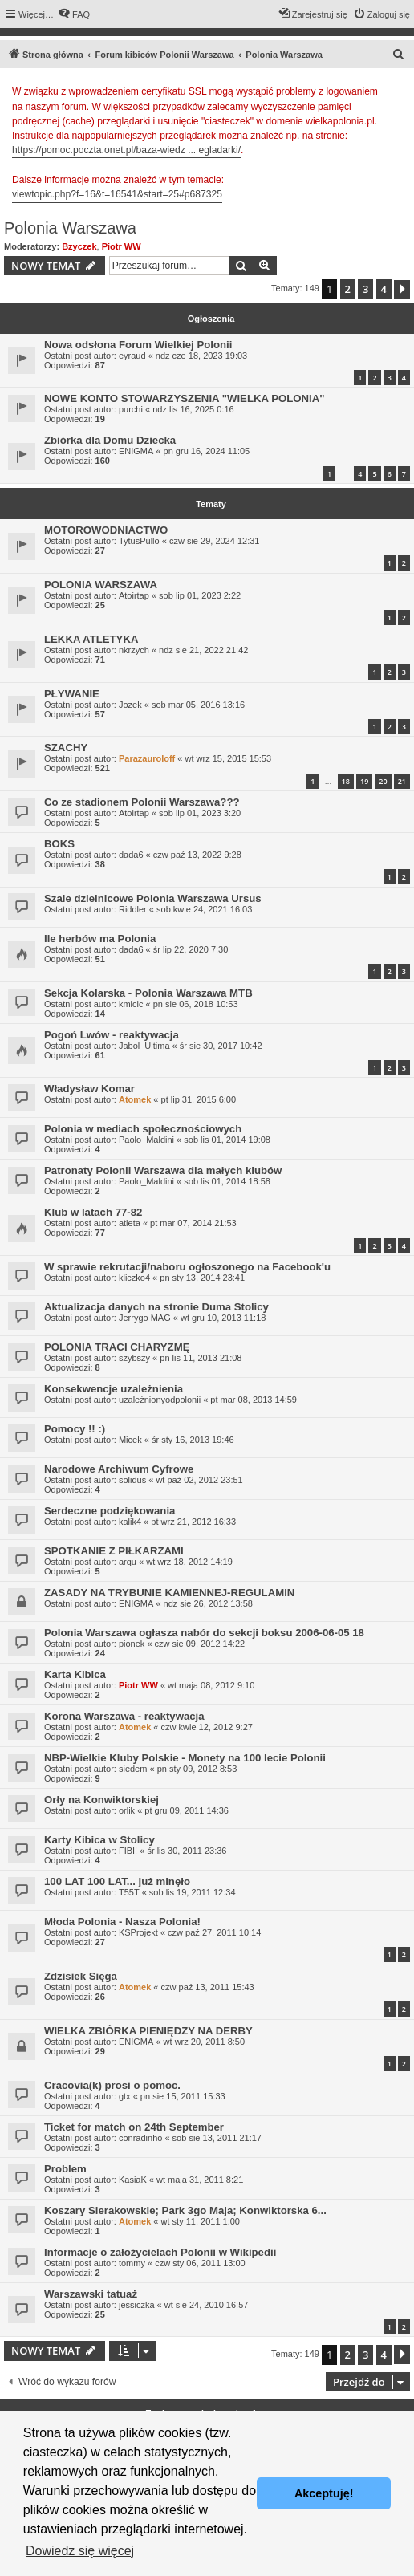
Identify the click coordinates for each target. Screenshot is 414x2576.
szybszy (134, 1358)
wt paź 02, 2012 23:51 (199, 1480)
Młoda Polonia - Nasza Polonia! (122, 1922)
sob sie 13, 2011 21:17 (217, 2138)
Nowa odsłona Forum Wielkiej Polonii (138, 345)
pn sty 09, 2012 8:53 (197, 1769)
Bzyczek (79, 246)
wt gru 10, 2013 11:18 (223, 1318)
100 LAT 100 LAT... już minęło (117, 1881)
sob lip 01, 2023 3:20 (200, 813)
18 (346, 781)
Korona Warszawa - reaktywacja (124, 1716)
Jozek (130, 704)
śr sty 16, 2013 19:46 (193, 1439)
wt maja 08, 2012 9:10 (211, 1685)
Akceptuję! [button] (324, 2493)
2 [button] (348, 289)
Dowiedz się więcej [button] (80, 2551)
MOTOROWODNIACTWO (106, 530)
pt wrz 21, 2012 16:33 (193, 1521)
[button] (402, 289)
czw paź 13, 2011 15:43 (207, 1987)
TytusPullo (139, 541)
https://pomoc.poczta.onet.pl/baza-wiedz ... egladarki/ (126, 150)
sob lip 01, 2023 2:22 (200, 595)
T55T (129, 1892)
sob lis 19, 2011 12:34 (192, 1892)
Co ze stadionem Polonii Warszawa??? (142, 802)
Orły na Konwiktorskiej (101, 1800)
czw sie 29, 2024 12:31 (214, 541)
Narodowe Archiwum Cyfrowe (118, 1469)
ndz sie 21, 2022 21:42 (203, 650)
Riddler (133, 909)
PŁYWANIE (71, 694)
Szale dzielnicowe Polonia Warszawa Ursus (153, 898)
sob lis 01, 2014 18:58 (227, 1181)
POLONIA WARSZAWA (100, 585)
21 (402, 781)
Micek (130, 1439)
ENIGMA (136, 451)
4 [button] (384, 289)
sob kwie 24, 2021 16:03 (204, 909)
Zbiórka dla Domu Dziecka (110, 440)
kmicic (131, 1004)
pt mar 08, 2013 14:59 (253, 1399)
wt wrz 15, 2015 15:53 (228, 758)
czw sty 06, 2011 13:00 (200, 2263)
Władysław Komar (89, 1089)
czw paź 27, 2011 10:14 (214, 1932)
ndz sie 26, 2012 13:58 (208, 1603)
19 (364, 781)
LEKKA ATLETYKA (91, 639)
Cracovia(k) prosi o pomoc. (112, 2085)
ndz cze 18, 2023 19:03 (201, 355)
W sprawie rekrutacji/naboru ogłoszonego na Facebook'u (187, 1267)
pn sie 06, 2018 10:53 (195, 1004)
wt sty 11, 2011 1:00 (200, 2221)
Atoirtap (134, 595)
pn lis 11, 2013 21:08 (201, 1358)
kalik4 (130, 1521)
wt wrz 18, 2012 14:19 (189, 1561)
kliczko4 (134, 1277)
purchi (131, 409)
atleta (129, 1223)
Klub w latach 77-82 (93, 1212)
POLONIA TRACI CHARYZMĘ (116, 1347)
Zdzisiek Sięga (80, 1976)
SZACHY (65, 748)
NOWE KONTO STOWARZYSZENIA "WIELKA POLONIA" (184, 398)
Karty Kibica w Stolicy (99, 1840)
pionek (131, 1643)
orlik (127, 1810)
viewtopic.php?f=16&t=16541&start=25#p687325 (117, 194)
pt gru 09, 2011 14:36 (186, 1810)
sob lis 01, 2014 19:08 (227, 1139)
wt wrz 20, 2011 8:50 (205, 2041)
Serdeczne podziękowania (109, 1511)
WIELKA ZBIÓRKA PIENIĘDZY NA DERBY (148, 2031)
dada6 (131, 854)
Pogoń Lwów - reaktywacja (111, 1035)
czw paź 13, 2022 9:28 (197, 854)
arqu (127, 1561)
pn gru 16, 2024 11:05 (207, 451)
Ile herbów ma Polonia (100, 938)
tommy (132, 2263)
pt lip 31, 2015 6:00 (199, 1099)
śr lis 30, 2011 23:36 (186, 1850)
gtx (125, 2096)
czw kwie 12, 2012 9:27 (207, 1727)
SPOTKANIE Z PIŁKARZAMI (114, 1551)
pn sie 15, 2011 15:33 (182, 2096)
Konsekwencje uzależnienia (113, 1389)
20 (383, 781)
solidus (132, 1480)
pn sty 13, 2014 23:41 (202, 1277)
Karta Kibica (75, 1674)
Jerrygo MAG (145, 1318)
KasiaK (133, 2179)
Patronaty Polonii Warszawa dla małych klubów (163, 1170)
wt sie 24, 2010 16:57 (206, 2305)
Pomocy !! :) (74, 1429)
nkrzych (134, 650)
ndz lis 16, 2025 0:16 (193, 409)
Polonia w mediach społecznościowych (143, 1129)
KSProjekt (138, 1932)
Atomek (135, 1099)
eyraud (132, 355)
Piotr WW (121, 246)
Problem (65, 2169)
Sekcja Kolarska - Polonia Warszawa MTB (148, 993)
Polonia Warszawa (70, 228)
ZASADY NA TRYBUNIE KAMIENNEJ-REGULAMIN (169, 1593)
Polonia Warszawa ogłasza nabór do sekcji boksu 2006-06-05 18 (204, 1633)
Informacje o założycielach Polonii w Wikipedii (160, 2252)
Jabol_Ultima (144, 1045)
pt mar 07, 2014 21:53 (193, 1223)
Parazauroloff (147, 758)
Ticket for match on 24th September (134, 2127)
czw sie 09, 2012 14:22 (200, 1643)
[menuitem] (74, 14)
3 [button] (365, 289)
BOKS (59, 844)
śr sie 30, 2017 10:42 (221, 1045)
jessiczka (137, 2305)
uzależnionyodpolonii (160, 1399)
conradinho (140, 2138)
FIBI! (128, 1850)
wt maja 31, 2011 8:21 (199, 2179)
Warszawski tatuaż (90, 2294)
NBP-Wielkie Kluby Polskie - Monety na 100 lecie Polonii (185, 1758)
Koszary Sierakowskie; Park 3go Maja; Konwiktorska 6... (185, 2210)
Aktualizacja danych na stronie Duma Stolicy (156, 1307)
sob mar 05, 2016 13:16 (198, 704)
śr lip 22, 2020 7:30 (191, 949)
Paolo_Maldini (146, 1139)
